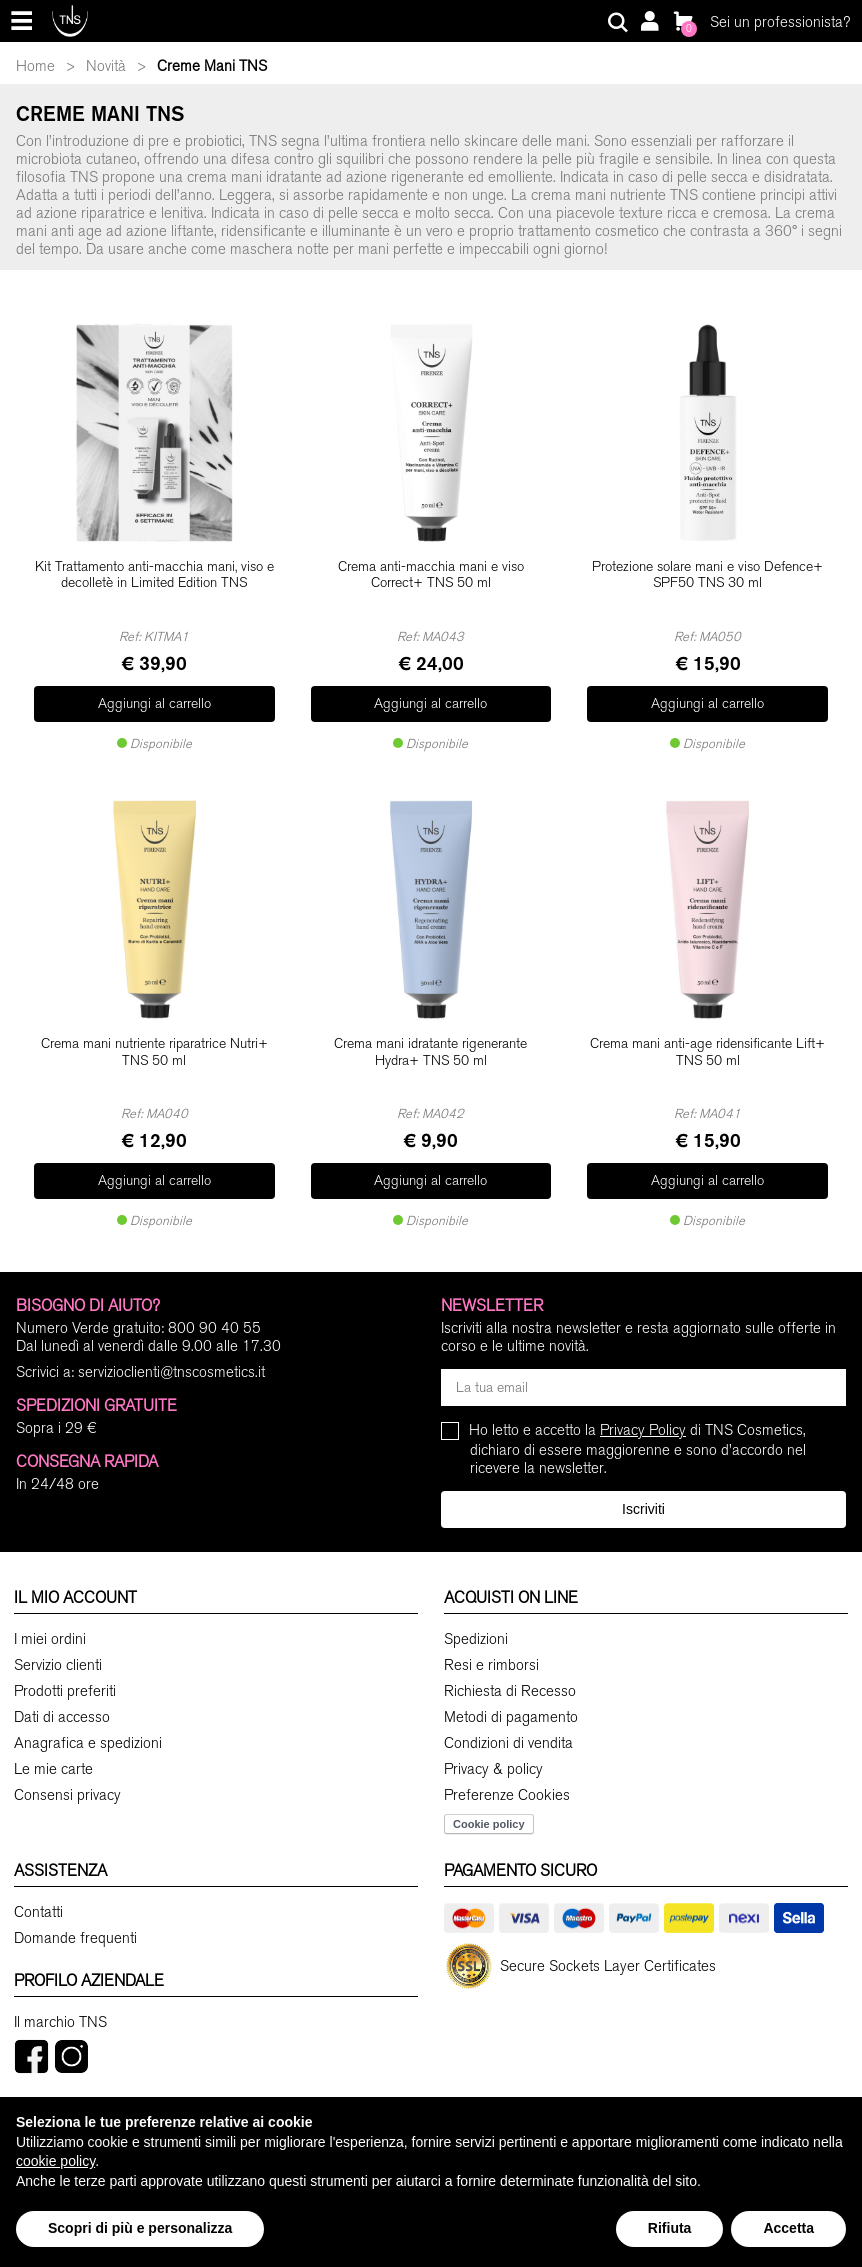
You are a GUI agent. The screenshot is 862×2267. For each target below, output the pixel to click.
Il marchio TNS (60, 1999)
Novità (106, 66)
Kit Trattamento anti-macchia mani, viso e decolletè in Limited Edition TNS (154, 575)
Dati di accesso (62, 1694)
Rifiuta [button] (670, 2228)
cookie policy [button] (55, 2161)
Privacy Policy (643, 1408)
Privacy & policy (493, 1746)
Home (35, 66)
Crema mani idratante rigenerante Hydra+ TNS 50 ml (430, 1041)
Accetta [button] (788, 2228)
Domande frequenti (75, 1915)
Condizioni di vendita (508, 1720)
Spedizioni (476, 1616)
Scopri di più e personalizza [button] (140, 2228)
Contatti (38, 1889)
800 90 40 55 (214, 1306)
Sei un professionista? (780, 22)
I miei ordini (50, 1616)
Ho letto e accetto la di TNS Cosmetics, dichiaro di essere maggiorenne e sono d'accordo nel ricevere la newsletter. (638, 1426)
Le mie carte (53, 1746)
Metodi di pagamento (511, 1694)
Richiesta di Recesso (510, 1668)
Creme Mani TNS (212, 66)
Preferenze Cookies (507, 1772)
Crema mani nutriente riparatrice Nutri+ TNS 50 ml (154, 1041)
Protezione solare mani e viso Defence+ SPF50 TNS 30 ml (707, 575)
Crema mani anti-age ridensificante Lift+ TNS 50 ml (707, 1041)
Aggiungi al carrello (154, 697)
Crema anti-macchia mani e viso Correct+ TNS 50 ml (431, 575)
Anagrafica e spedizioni (88, 1720)
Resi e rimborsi (491, 1642)
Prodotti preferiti (65, 1668)
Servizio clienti (58, 1642)
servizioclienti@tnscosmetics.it (171, 1350)
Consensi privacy (67, 1772)
